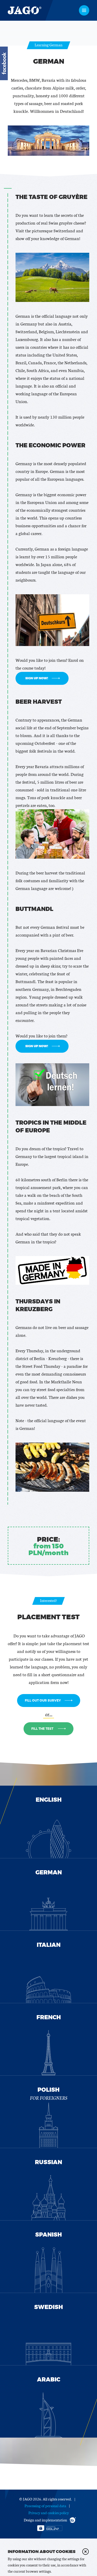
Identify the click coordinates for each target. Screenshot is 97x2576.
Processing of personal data (45, 2505)
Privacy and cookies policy (48, 2512)
